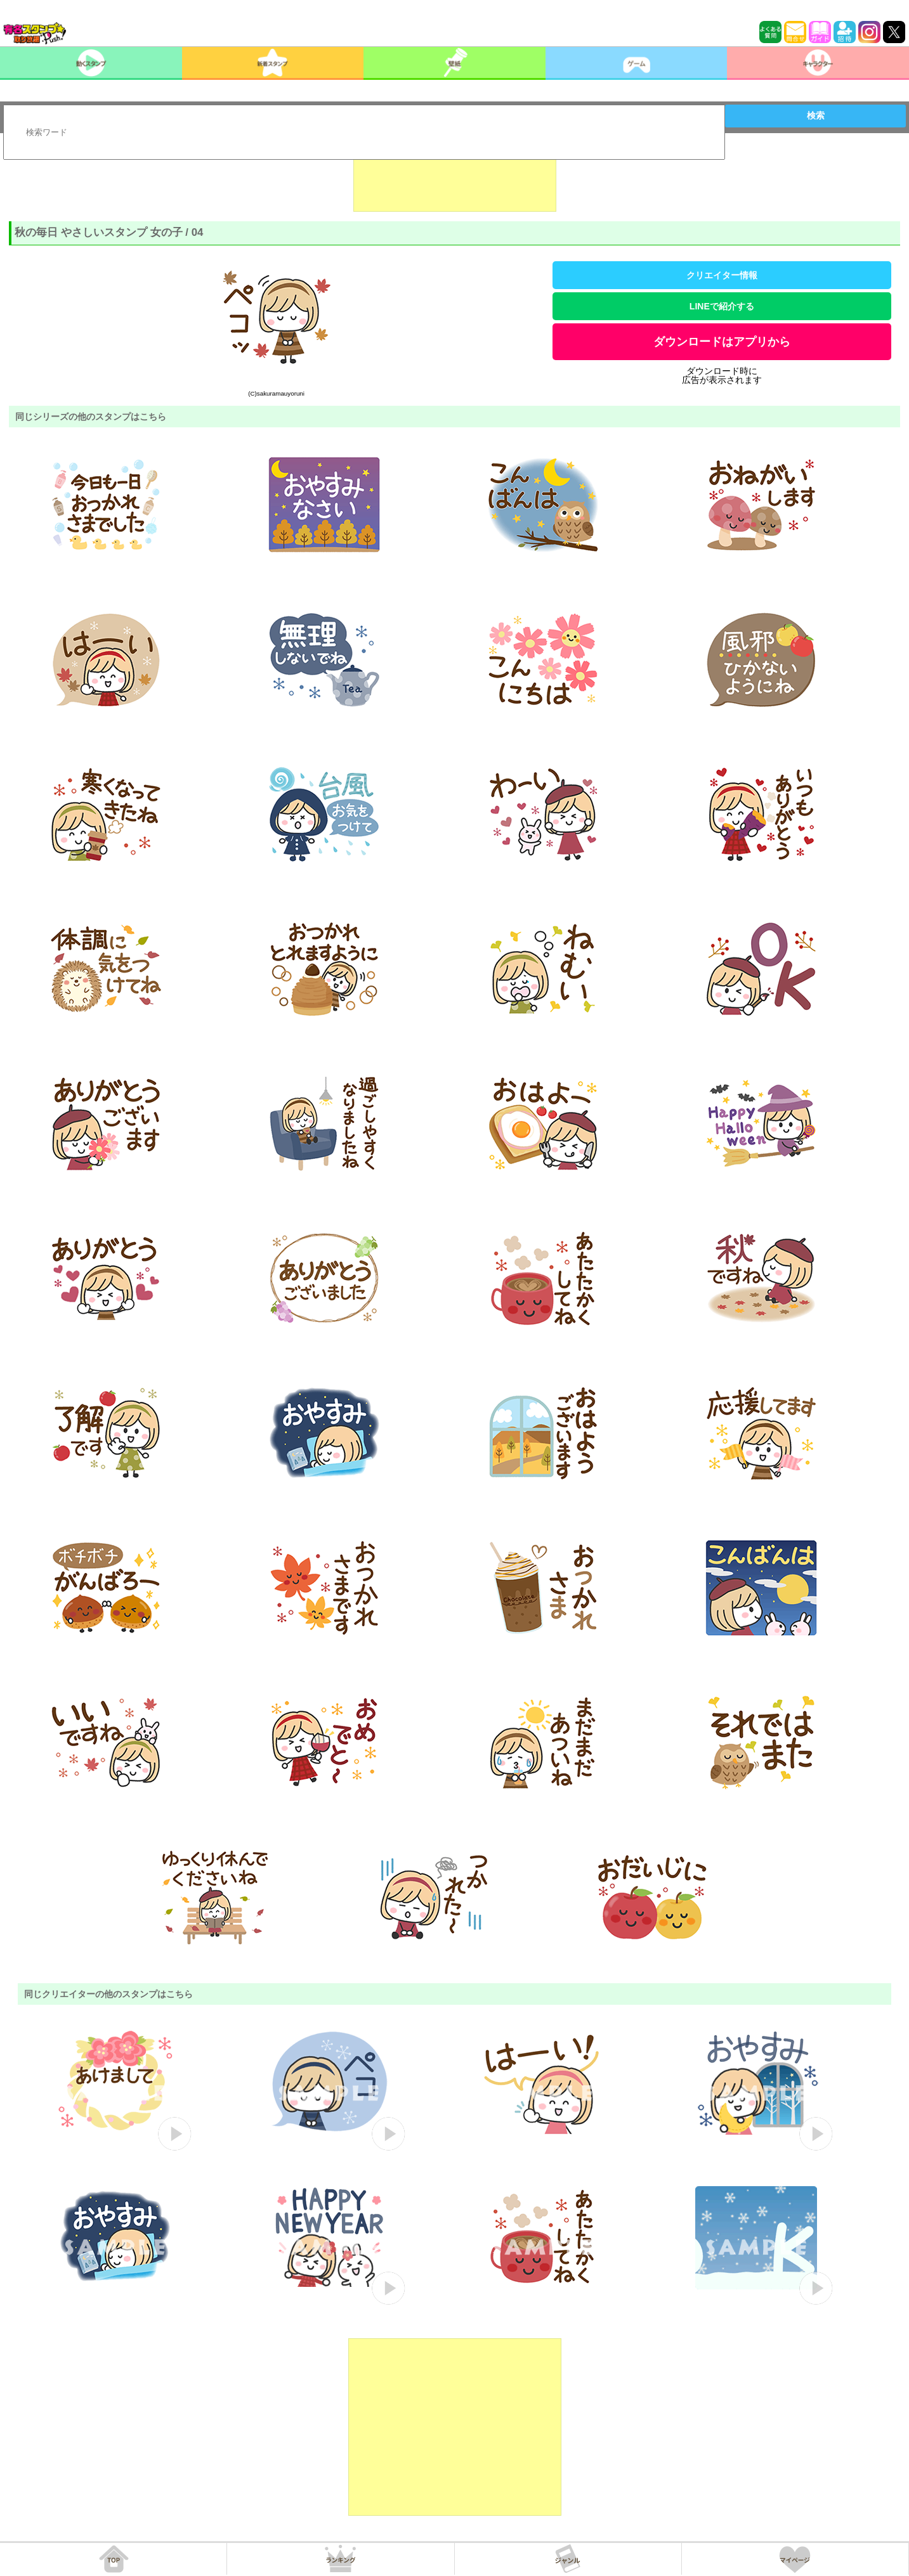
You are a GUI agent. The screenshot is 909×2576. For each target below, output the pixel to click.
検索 (816, 115)
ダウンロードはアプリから (721, 341)
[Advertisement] (454, 180)
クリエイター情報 (721, 275)
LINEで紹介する (722, 306)
